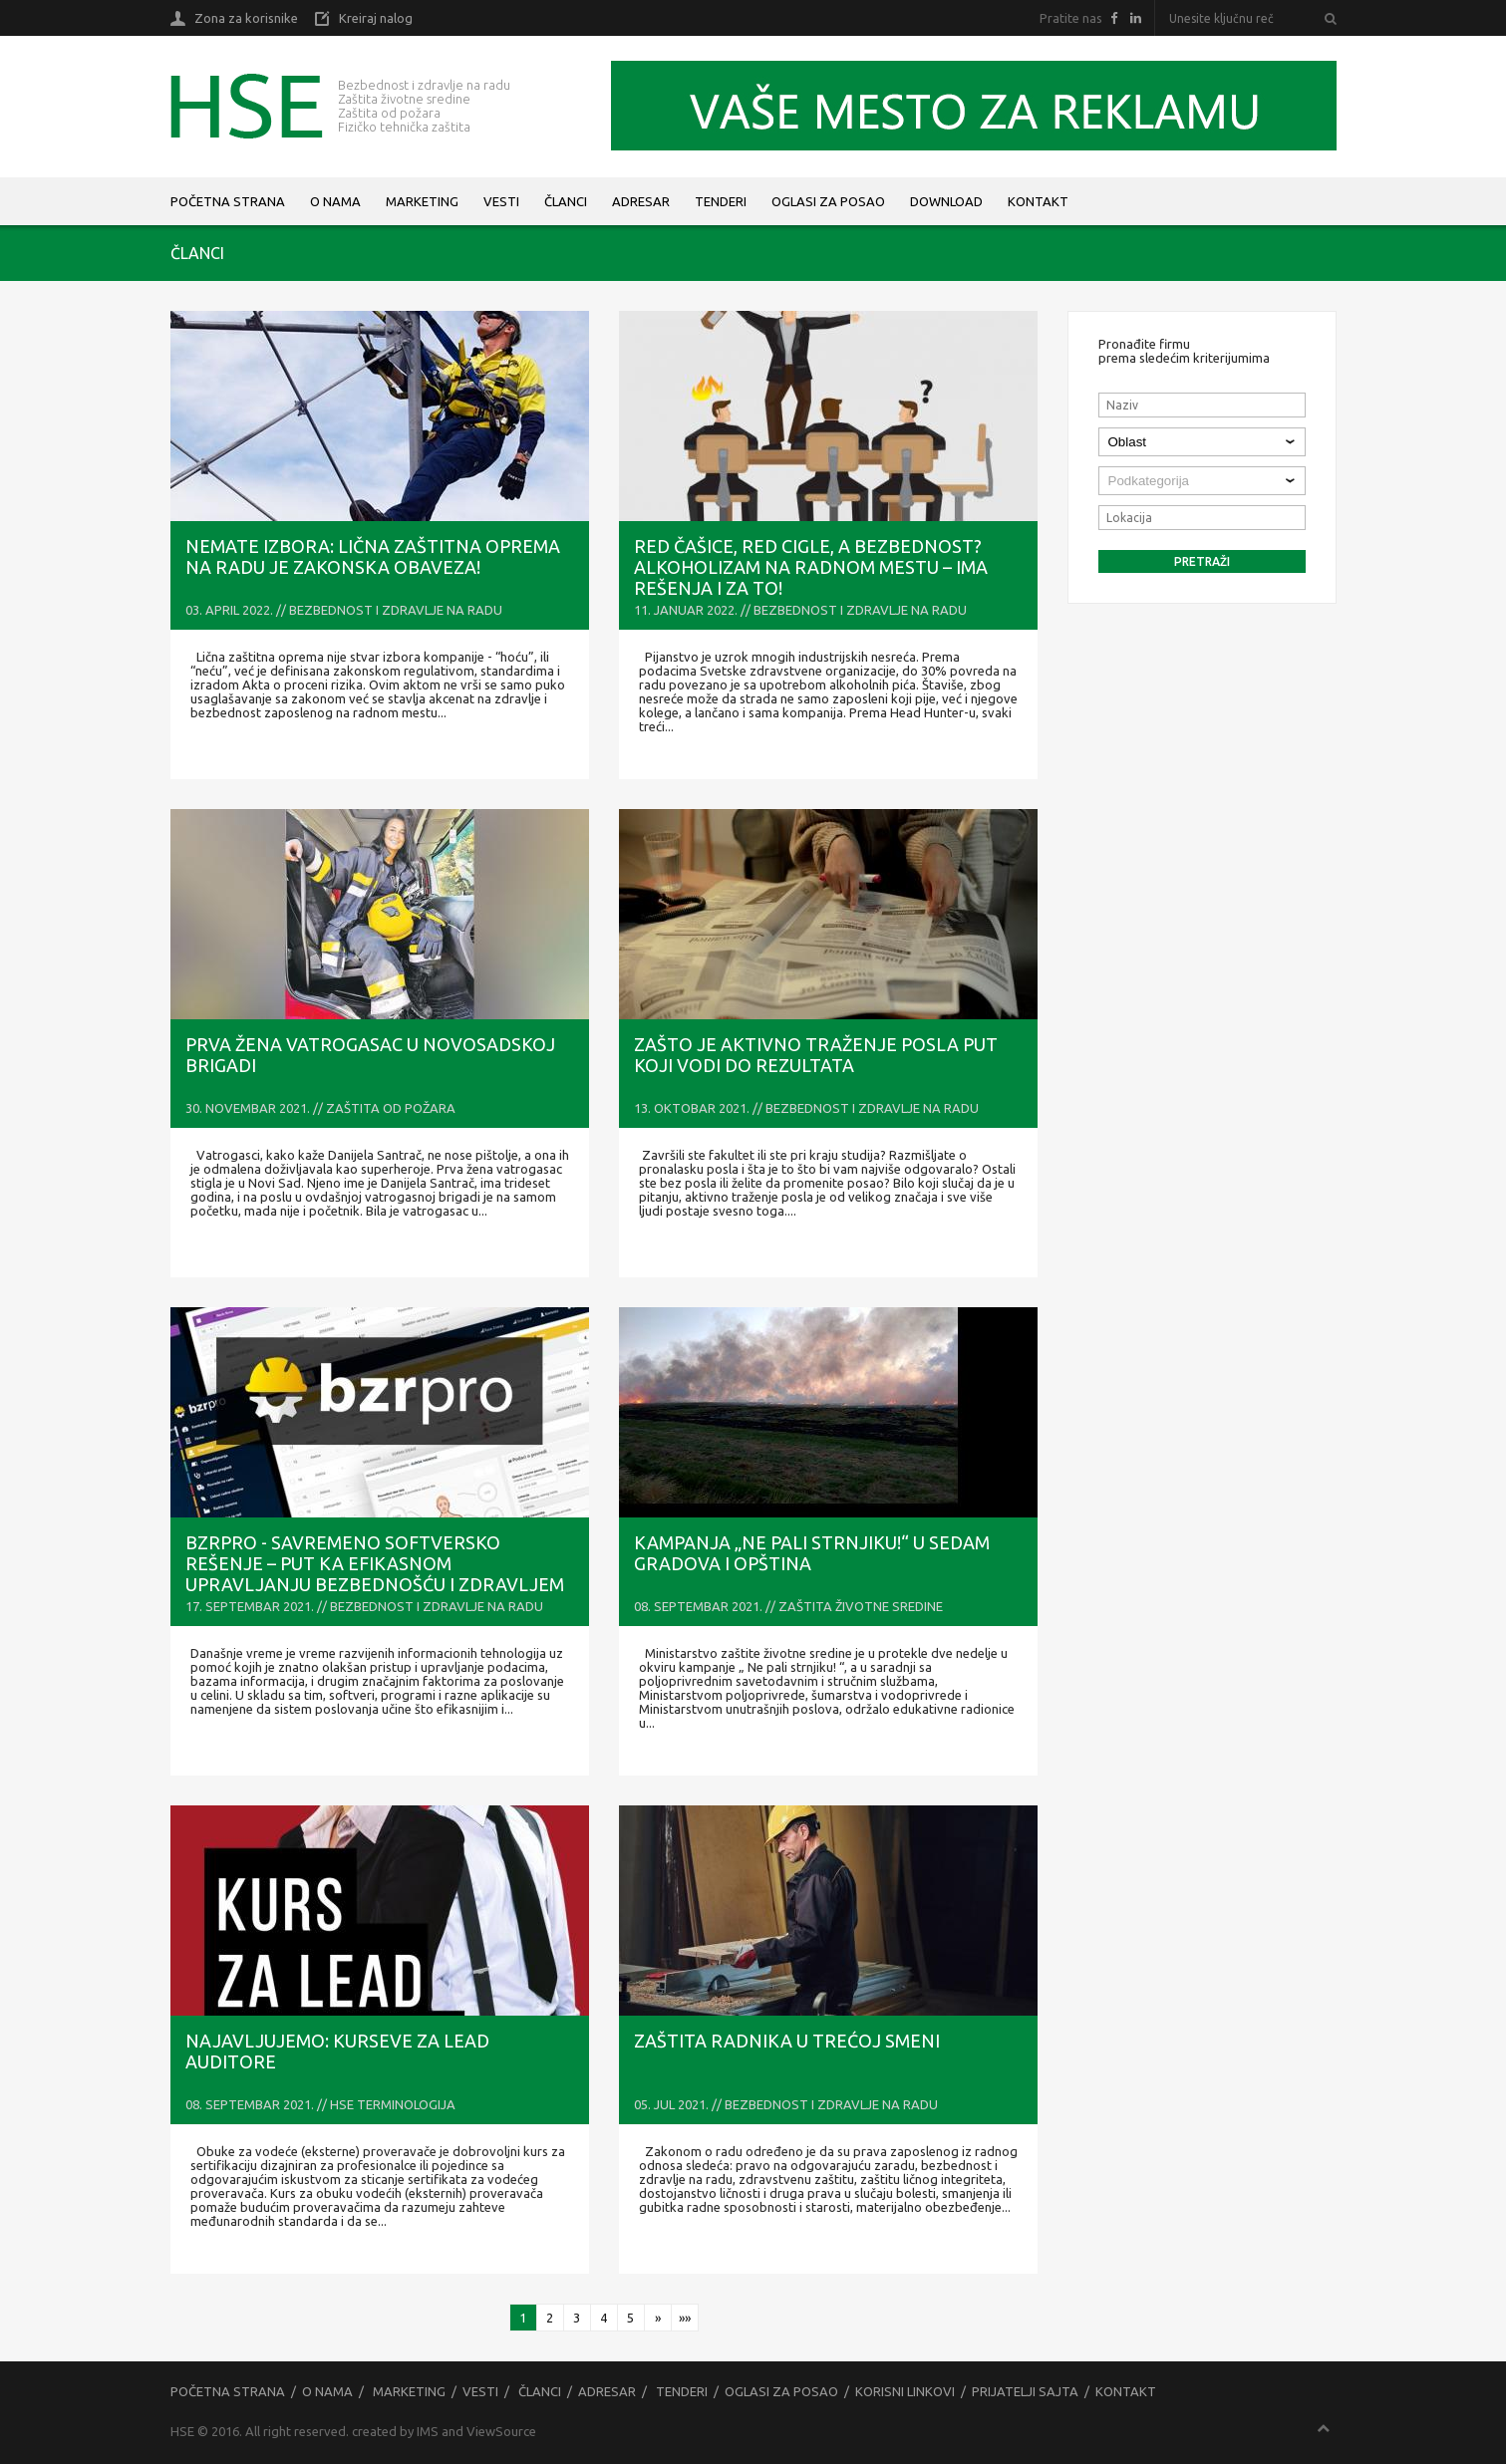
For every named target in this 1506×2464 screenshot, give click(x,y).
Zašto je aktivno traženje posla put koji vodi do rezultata (816, 1054)
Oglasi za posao (828, 201)
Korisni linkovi (905, 2391)
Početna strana (227, 201)
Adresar (641, 201)
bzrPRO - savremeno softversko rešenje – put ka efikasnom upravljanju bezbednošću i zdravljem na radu (374, 1573)
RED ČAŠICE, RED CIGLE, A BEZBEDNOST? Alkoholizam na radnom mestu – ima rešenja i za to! (811, 567)
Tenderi (721, 201)
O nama (335, 201)
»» (685, 2318)
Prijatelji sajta (1025, 2391)
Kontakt (1038, 201)
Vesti (501, 201)
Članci (565, 201)
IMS (428, 2431)
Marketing (422, 201)
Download (946, 201)
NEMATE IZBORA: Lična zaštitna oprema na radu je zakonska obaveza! (372, 556)
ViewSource (501, 2431)
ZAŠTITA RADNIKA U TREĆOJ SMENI (787, 2041)
